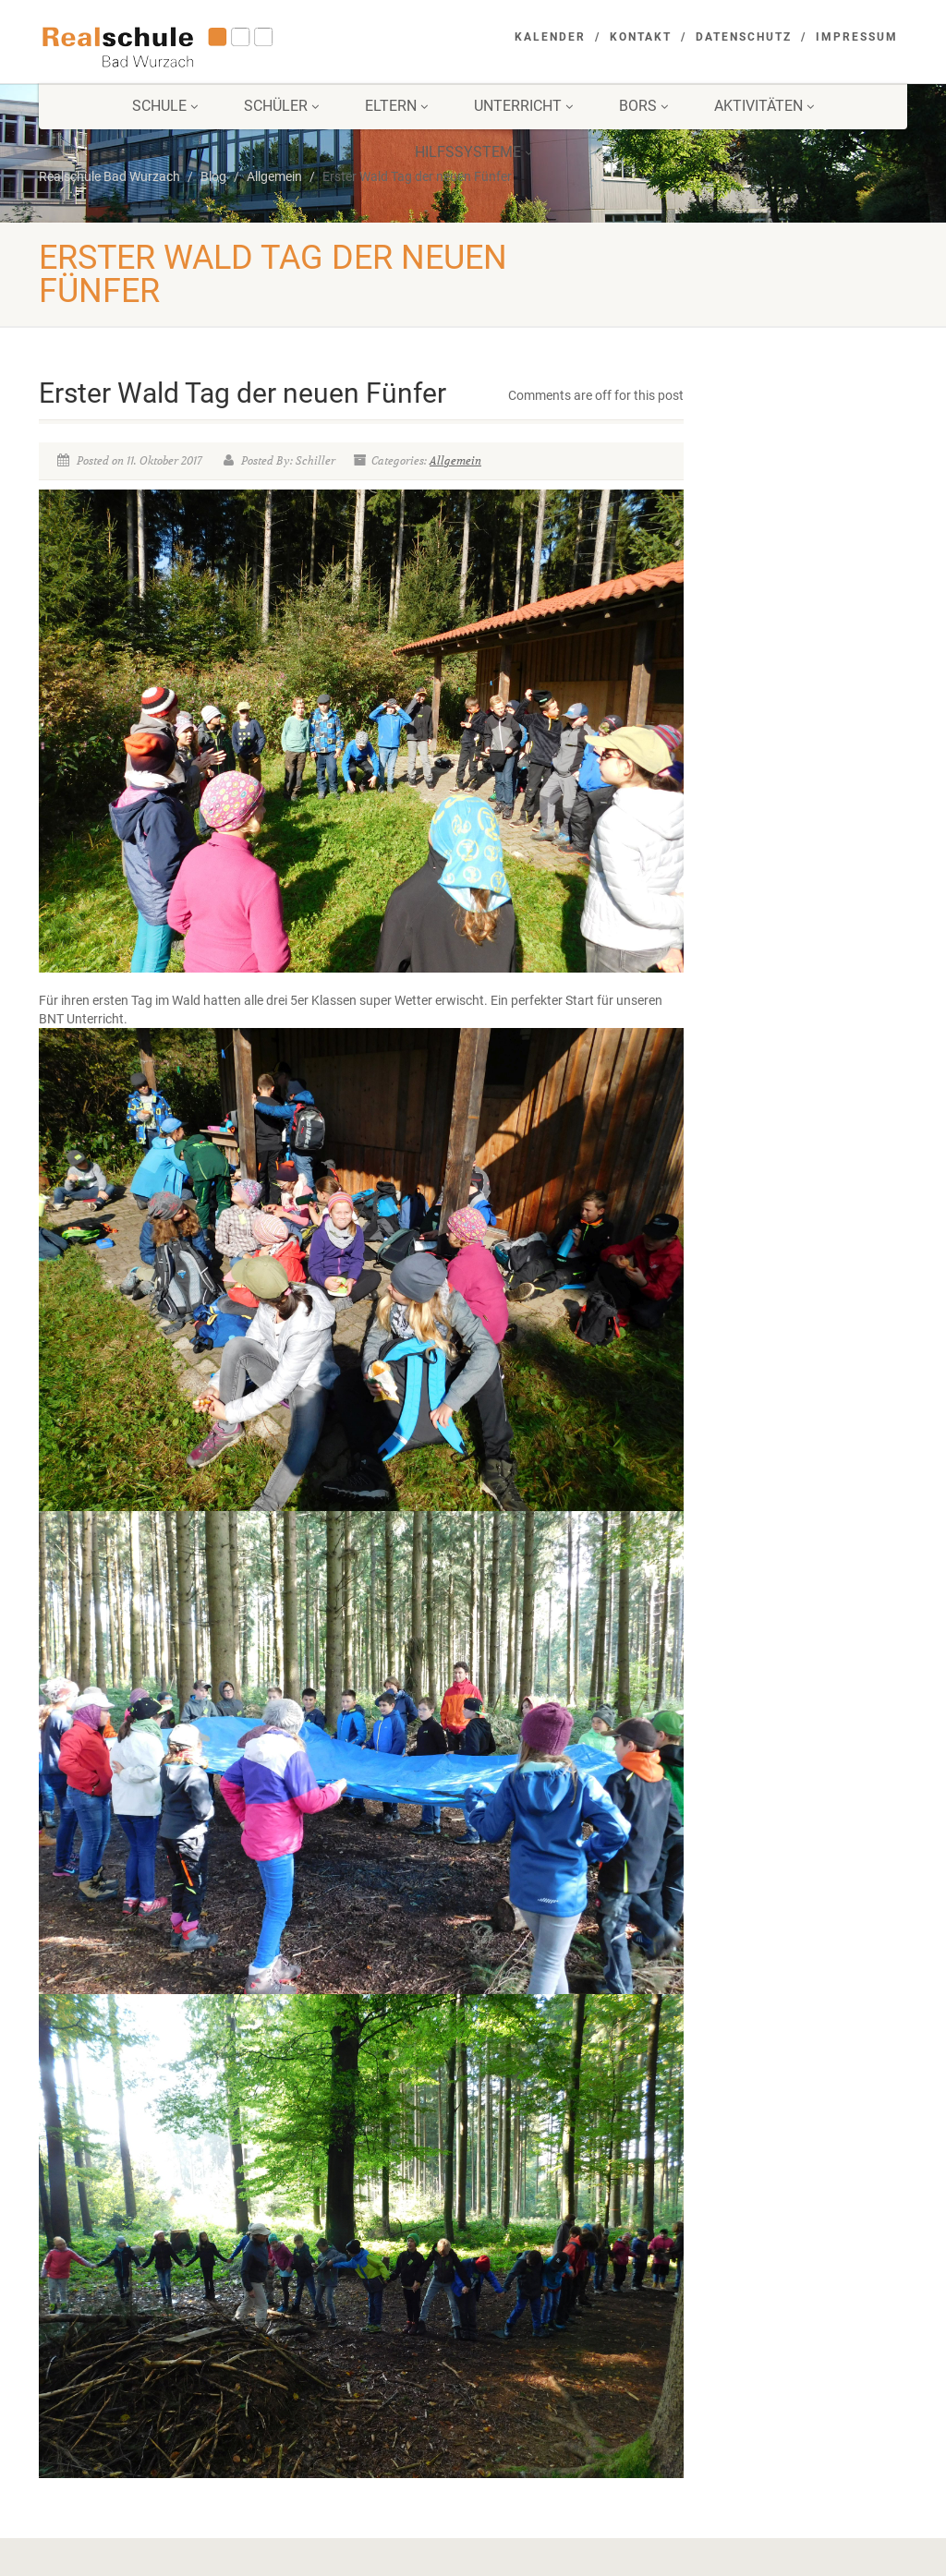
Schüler (281, 106)
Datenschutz (744, 36)
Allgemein (455, 460)
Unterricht (523, 106)
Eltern (396, 106)
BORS (643, 106)
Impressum (857, 36)
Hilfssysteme (473, 152)
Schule (165, 106)
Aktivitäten (764, 106)
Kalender (550, 36)
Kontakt (641, 36)
